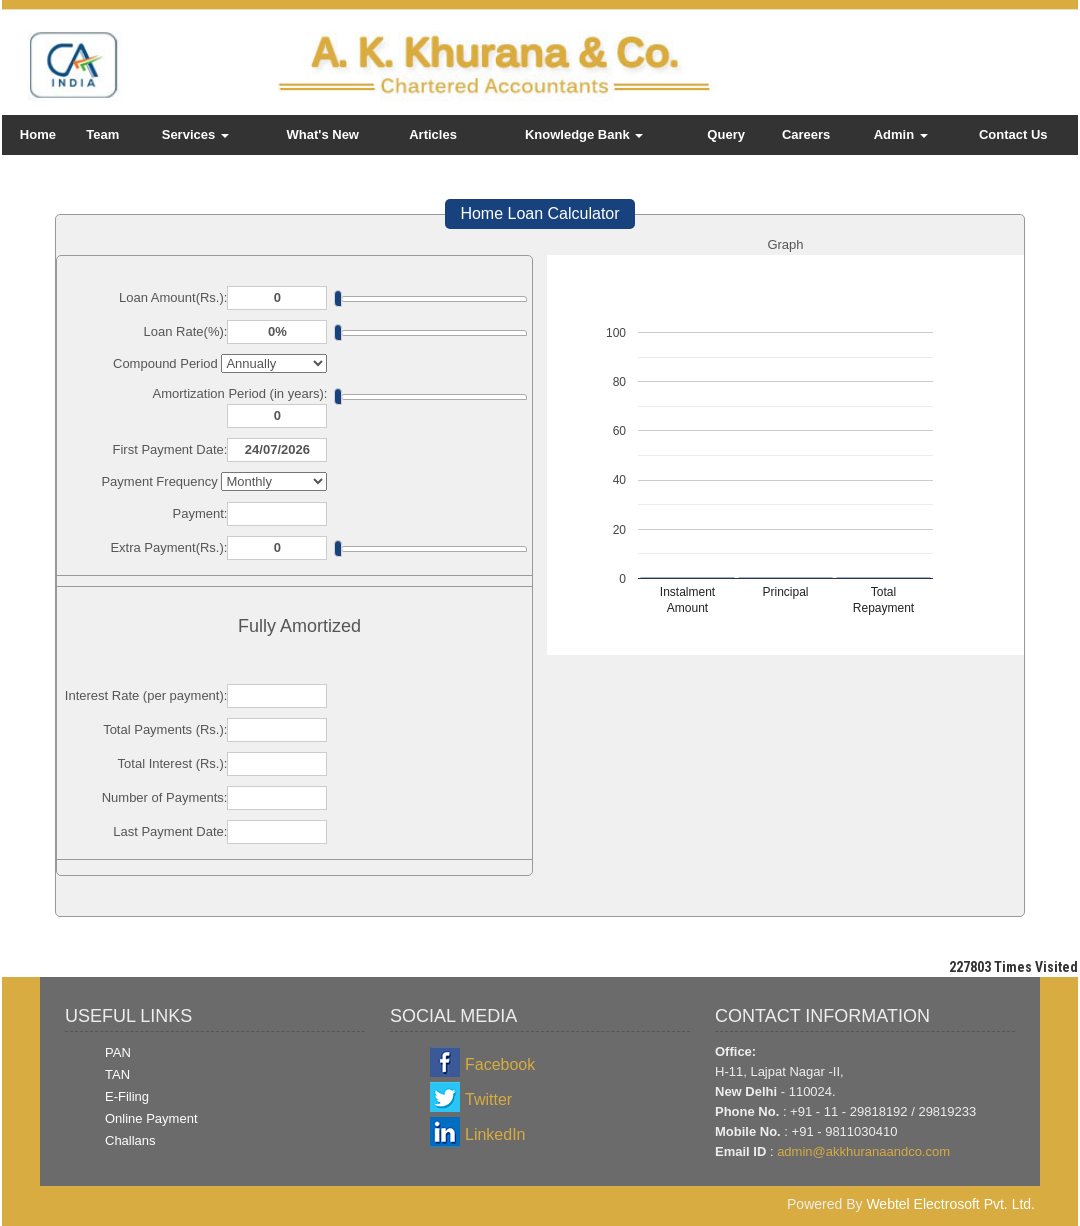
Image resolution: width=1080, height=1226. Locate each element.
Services (195, 134)
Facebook (500, 1064)
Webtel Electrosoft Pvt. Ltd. (950, 1204)
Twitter (488, 1099)
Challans (130, 1140)
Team (102, 134)
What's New (323, 134)
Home (38, 134)
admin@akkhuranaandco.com (863, 1151)
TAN (117, 1074)
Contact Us (1013, 134)
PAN (118, 1052)
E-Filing (127, 1096)
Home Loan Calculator (539, 213)
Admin (901, 134)
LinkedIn (495, 1134)
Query (726, 134)
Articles (433, 134)
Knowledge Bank (584, 134)
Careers (806, 134)
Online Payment (151, 1118)
